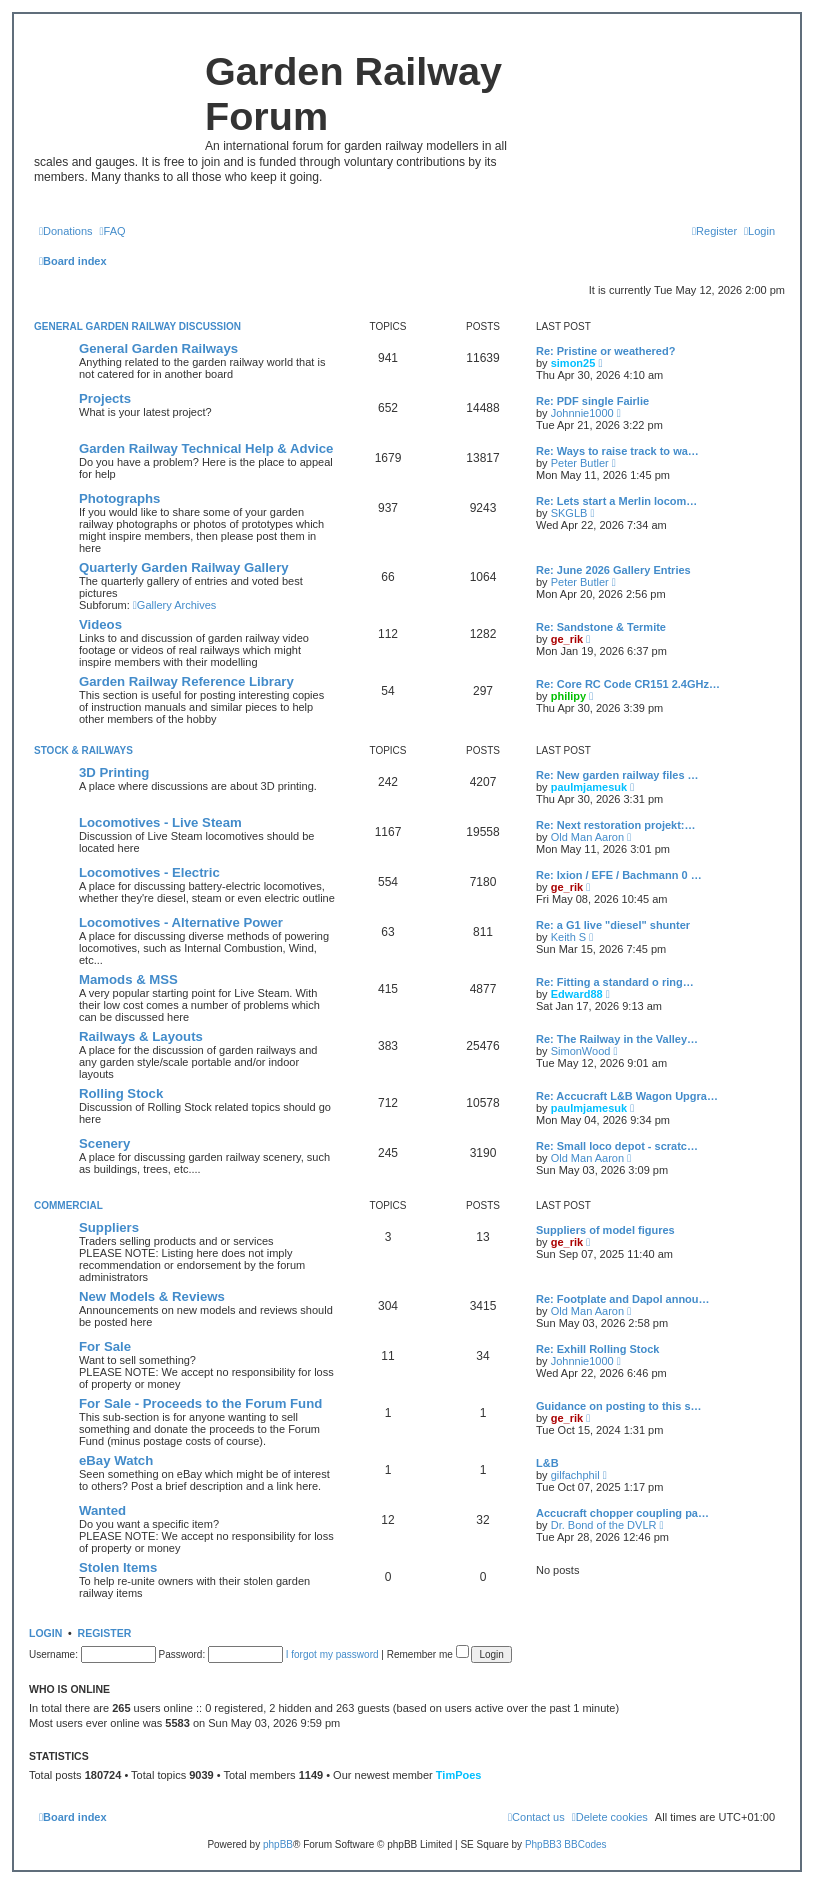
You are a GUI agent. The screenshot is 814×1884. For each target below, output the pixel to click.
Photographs (119, 498)
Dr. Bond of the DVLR (604, 1525)
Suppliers (109, 1227)
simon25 (573, 363)
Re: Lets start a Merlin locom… (616, 501)
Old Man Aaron (587, 837)
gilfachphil (575, 1475)
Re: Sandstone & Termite (601, 627)
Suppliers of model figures (605, 1230)
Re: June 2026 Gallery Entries (613, 570)
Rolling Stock (121, 1093)
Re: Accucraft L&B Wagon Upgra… (627, 1096)
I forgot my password (332, 1654)
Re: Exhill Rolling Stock (597, 1349)
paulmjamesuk (589, 787)
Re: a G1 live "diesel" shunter (613, 925)
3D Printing (114, 772)
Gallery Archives (175, 605)
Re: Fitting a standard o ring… (615, 982)
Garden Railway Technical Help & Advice (206, 448)
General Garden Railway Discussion (137, 326)
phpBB (278, 1844)
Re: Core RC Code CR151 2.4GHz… (628, 684)
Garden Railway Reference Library (186, 681)
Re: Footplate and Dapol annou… (623, 1299)
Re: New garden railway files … (617, 775)
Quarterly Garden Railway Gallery (184, 567)
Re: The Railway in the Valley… (617, 1039)
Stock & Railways (83, 750)
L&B (547, 1463)
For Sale (105, 1346)
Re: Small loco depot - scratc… (617, 1146)
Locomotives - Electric (149, 872)
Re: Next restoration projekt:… (616, 825)
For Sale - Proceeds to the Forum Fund (200, 1403)
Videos (100, 624)
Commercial (68, 1205)
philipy (568, 696)
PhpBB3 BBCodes (566, 1844)
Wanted (102, 1510)
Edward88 (577, 994)
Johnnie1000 (582, 413)
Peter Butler (580, 463)
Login (45, 1633)
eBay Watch (116, 1460)
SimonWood (581, 1051)
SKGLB (569, 513)
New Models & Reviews (152, 1296)
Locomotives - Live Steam (160, 822)
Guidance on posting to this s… (619, 1406)
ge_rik (567, 639)
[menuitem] (66, 231)
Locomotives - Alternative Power (181, 922)
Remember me (428, 1654)
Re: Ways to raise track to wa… (617, 451)
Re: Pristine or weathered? (605, 351)
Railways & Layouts (141, 1036)
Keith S (568, 937)
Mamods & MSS (128, 979)
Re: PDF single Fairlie (592, 401)
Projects (105, 398)
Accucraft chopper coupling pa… (622, 1513)
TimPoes (459, 1775)
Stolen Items (118, 1567)
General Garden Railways (158, 348)
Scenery (104, 1143)
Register (105, 1633)
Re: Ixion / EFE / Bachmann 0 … (619, 875)
